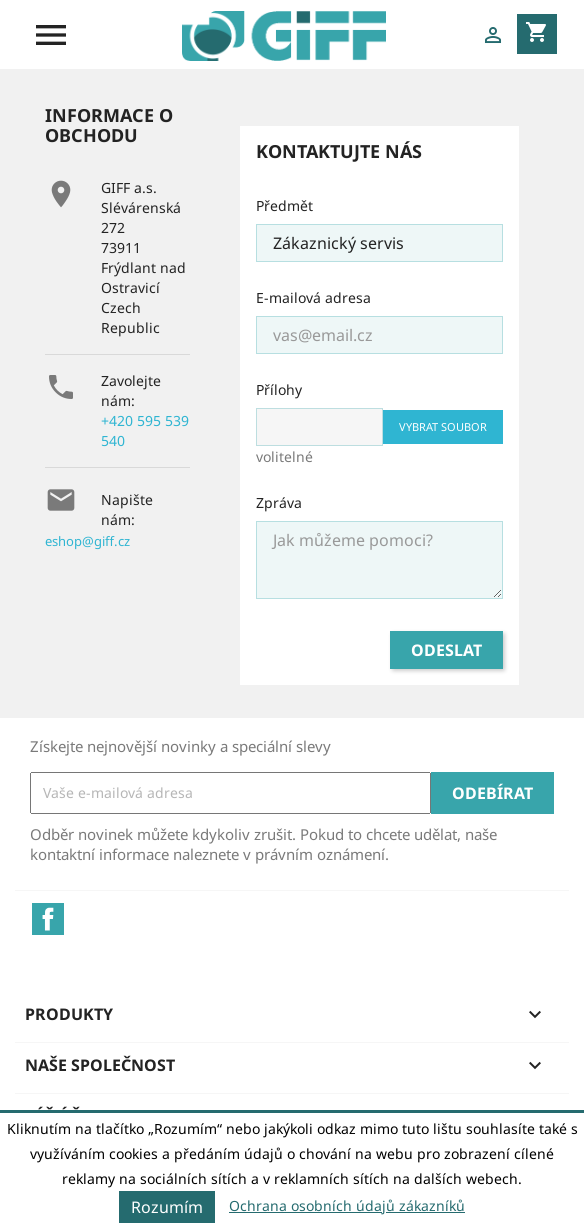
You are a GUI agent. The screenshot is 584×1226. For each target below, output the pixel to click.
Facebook (48, 919)
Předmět (284, 205)
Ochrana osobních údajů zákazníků (347, 1205)
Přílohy (279, 389)
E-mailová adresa (313, 297)
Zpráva (279, 502)
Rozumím (167, 1207)
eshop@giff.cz (87, 541)
